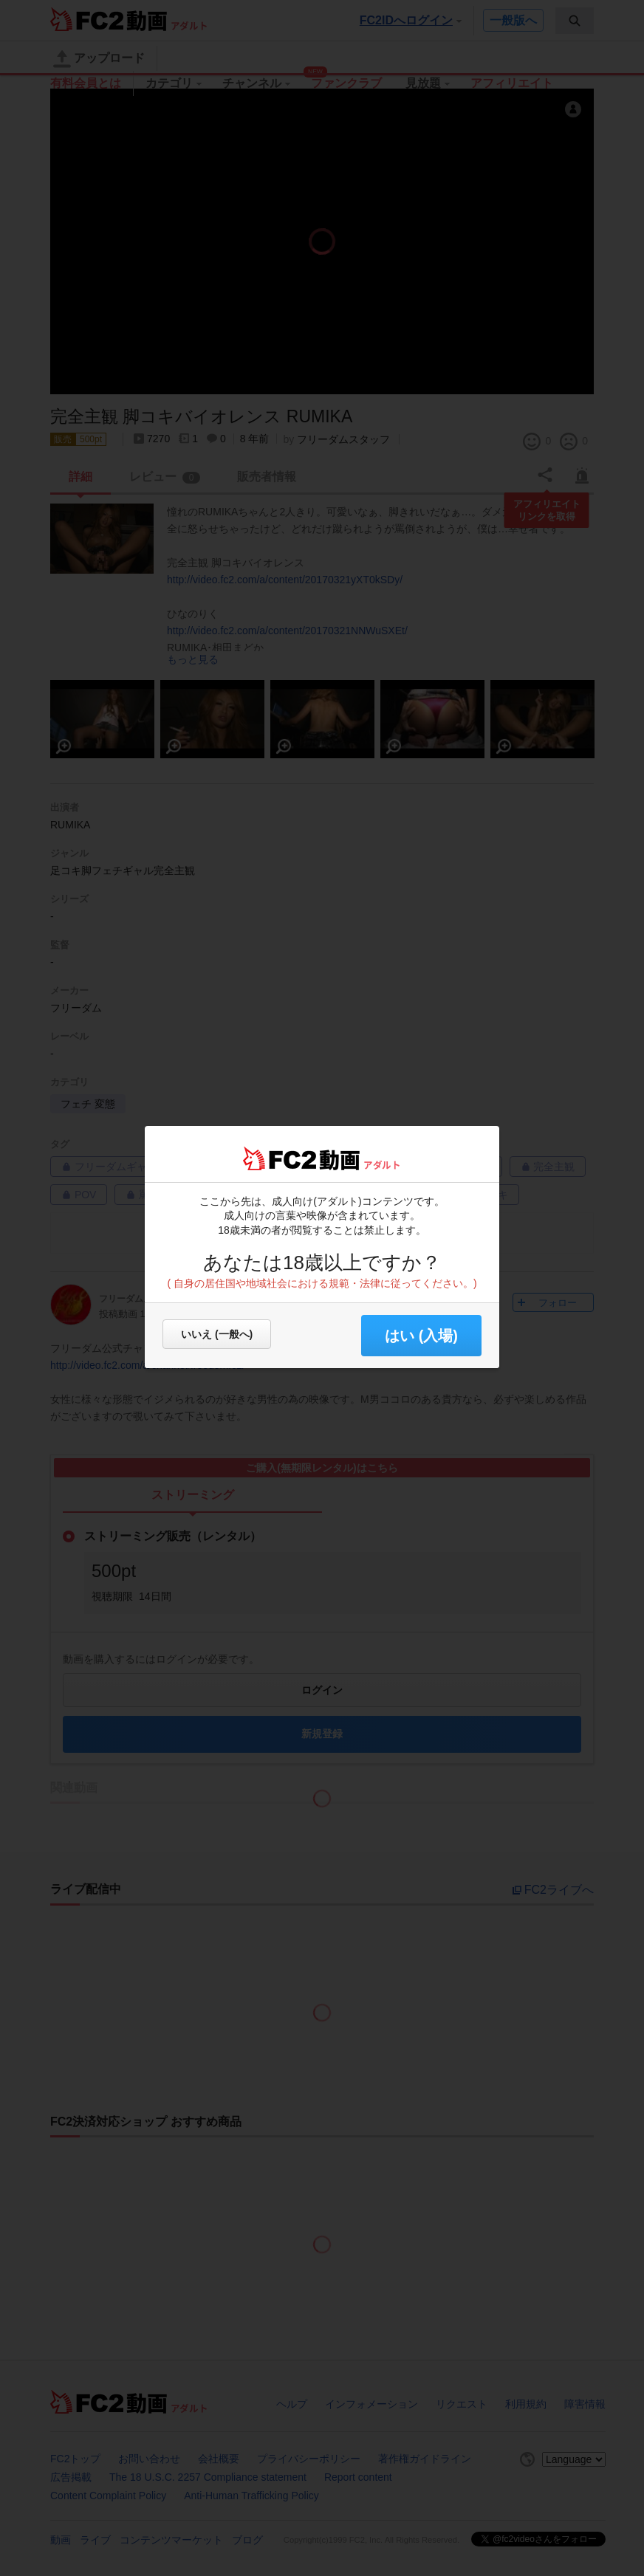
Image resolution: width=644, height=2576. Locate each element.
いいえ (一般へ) (217, 1334)
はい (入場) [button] (421, 1336)
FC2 (279, 1158)
